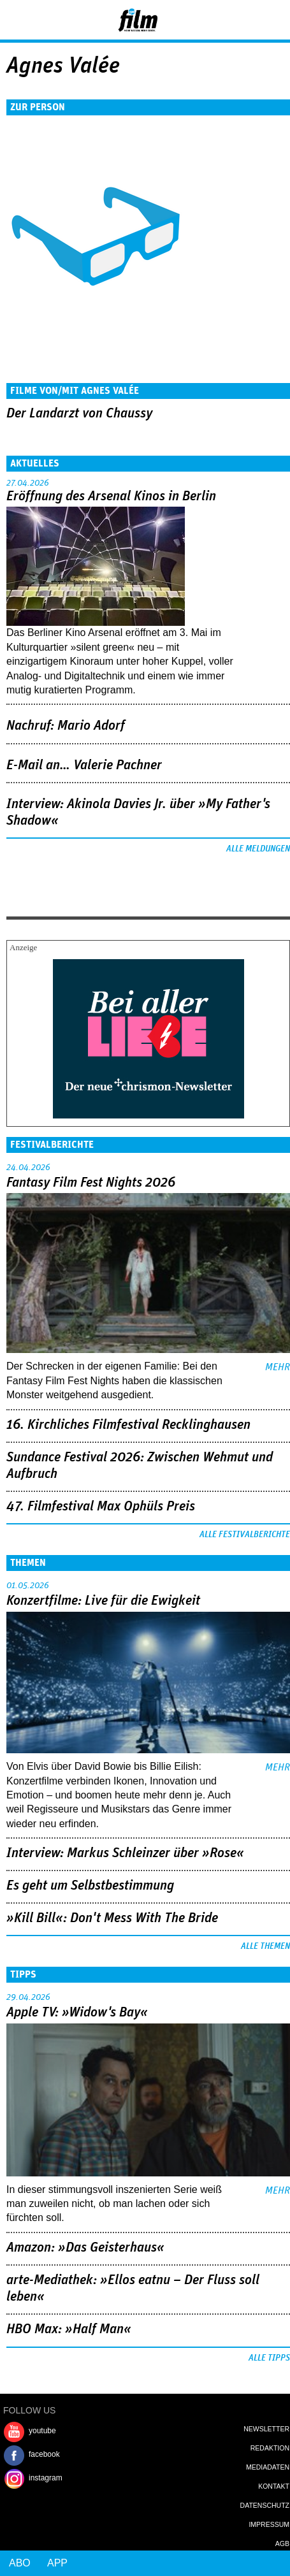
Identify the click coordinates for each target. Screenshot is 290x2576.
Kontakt (273, 2486)
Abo (20, 2563)
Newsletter (266, 2429)
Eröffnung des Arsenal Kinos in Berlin (111, 496)
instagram (45, 2477)
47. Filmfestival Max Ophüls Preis (100, 1507)
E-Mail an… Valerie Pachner (84, 765)
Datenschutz (264, 2505)
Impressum (269, 2524)
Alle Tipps (269, 2358)
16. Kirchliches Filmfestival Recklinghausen (128, 1425)
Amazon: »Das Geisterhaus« (85, 2248)
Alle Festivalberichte (244, 1534)
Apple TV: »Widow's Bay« (77, 2013)
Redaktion (269, 2448)
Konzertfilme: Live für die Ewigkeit (103, 1601)
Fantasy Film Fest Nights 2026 (90, 1183)
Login (246, 22)
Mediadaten (267, 2467)
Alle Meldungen (258, 848)
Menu (16, 19)
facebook (44, 2454)
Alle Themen (265, 1946)
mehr (277, 1367)
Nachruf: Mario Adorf (65, 726)
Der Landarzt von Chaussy (79, 414)
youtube (42, 2430)
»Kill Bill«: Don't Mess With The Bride (112, 1918)
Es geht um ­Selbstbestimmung (90, 1886)
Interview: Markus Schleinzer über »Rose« (125, 1853)
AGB (282, 2543)
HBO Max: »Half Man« (68, 2329)
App (57, 2563)
